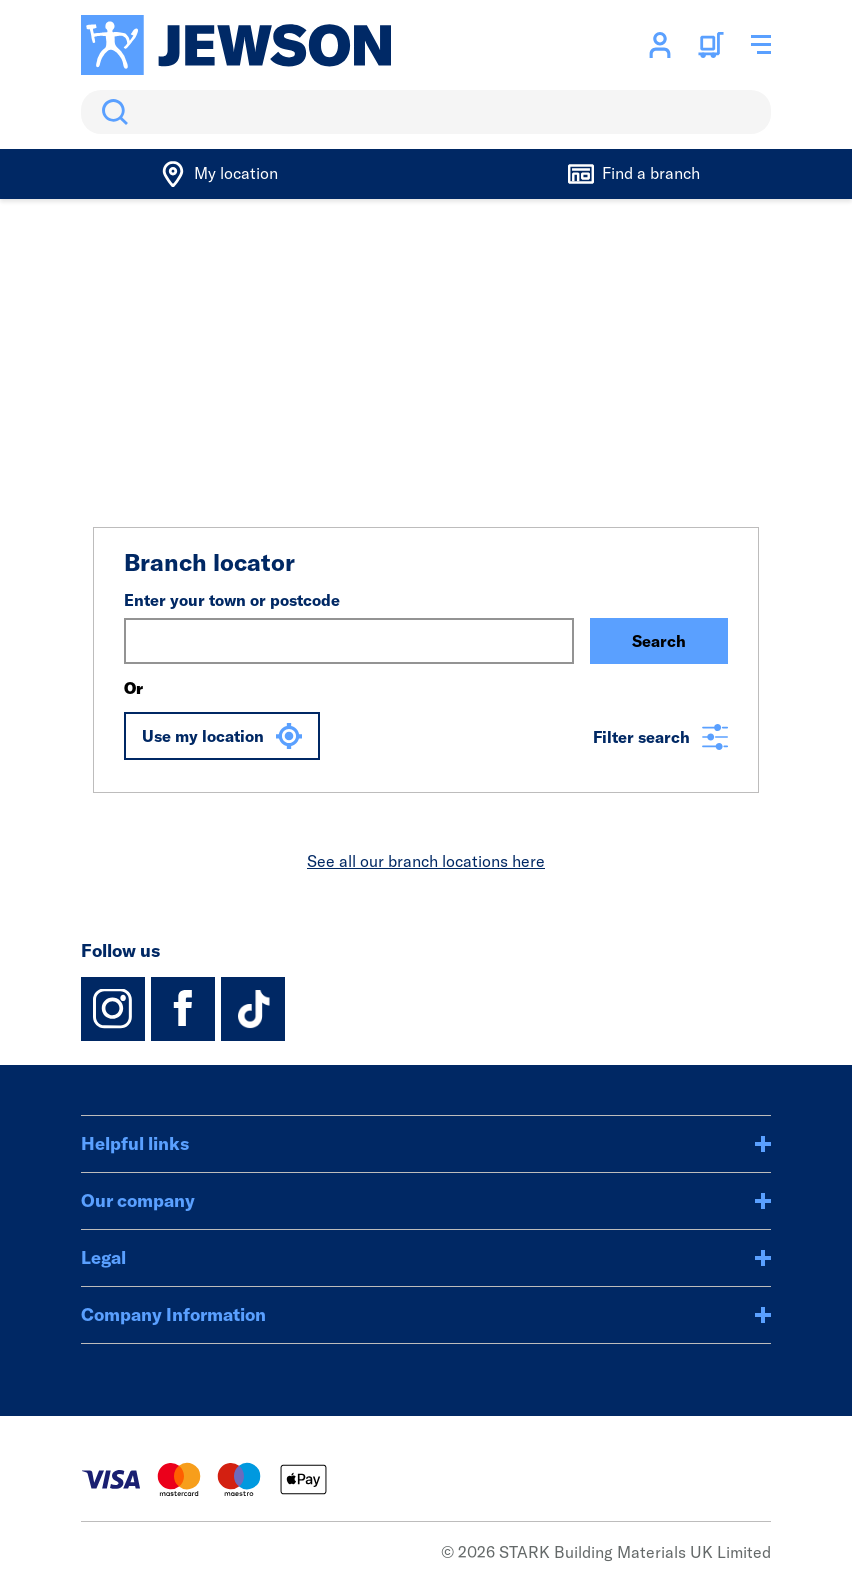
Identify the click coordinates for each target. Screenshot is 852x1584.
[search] (426, 112)
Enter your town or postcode (232, 600)
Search (111, 112)
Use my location (222, 736)
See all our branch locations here (426, 861)
